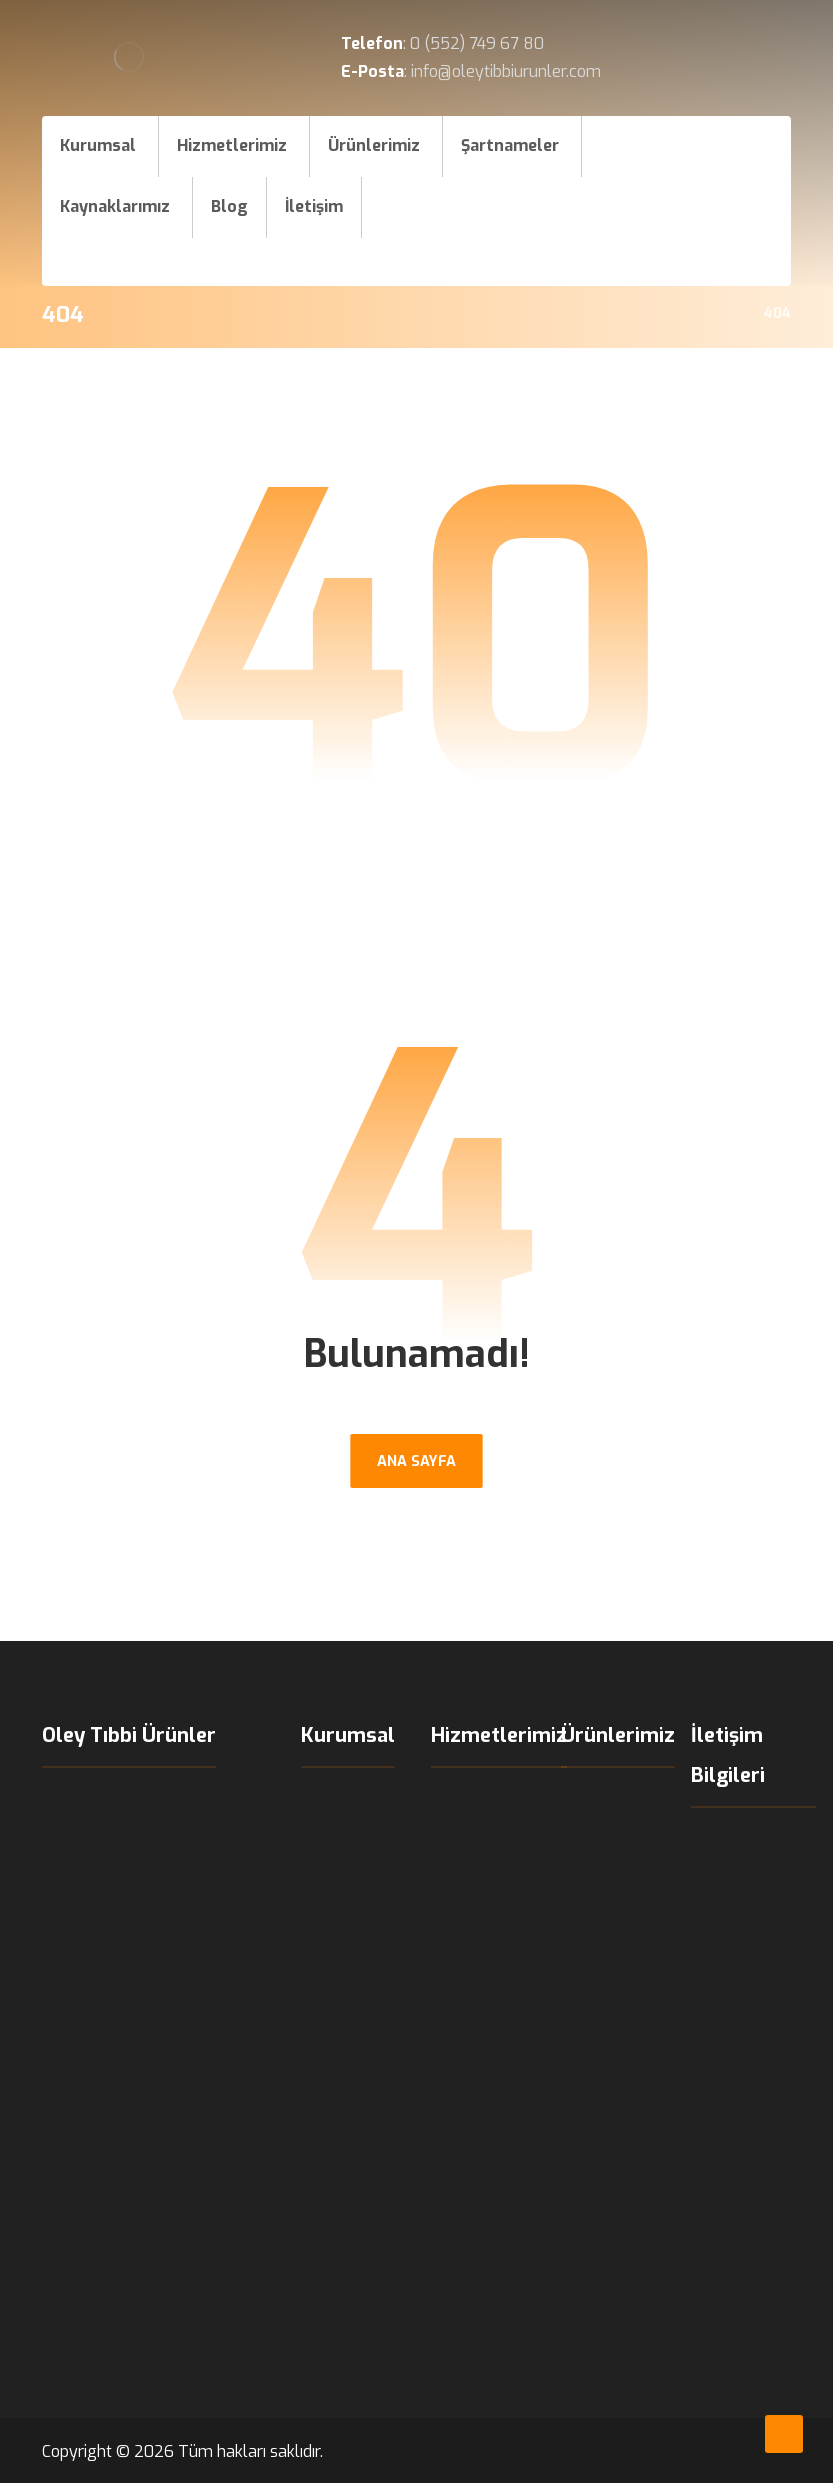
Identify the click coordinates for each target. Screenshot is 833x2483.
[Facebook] (664, 204)
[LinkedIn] (704, 255)
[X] (664, 255)
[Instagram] (704, 204)
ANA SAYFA (416, 1460)
